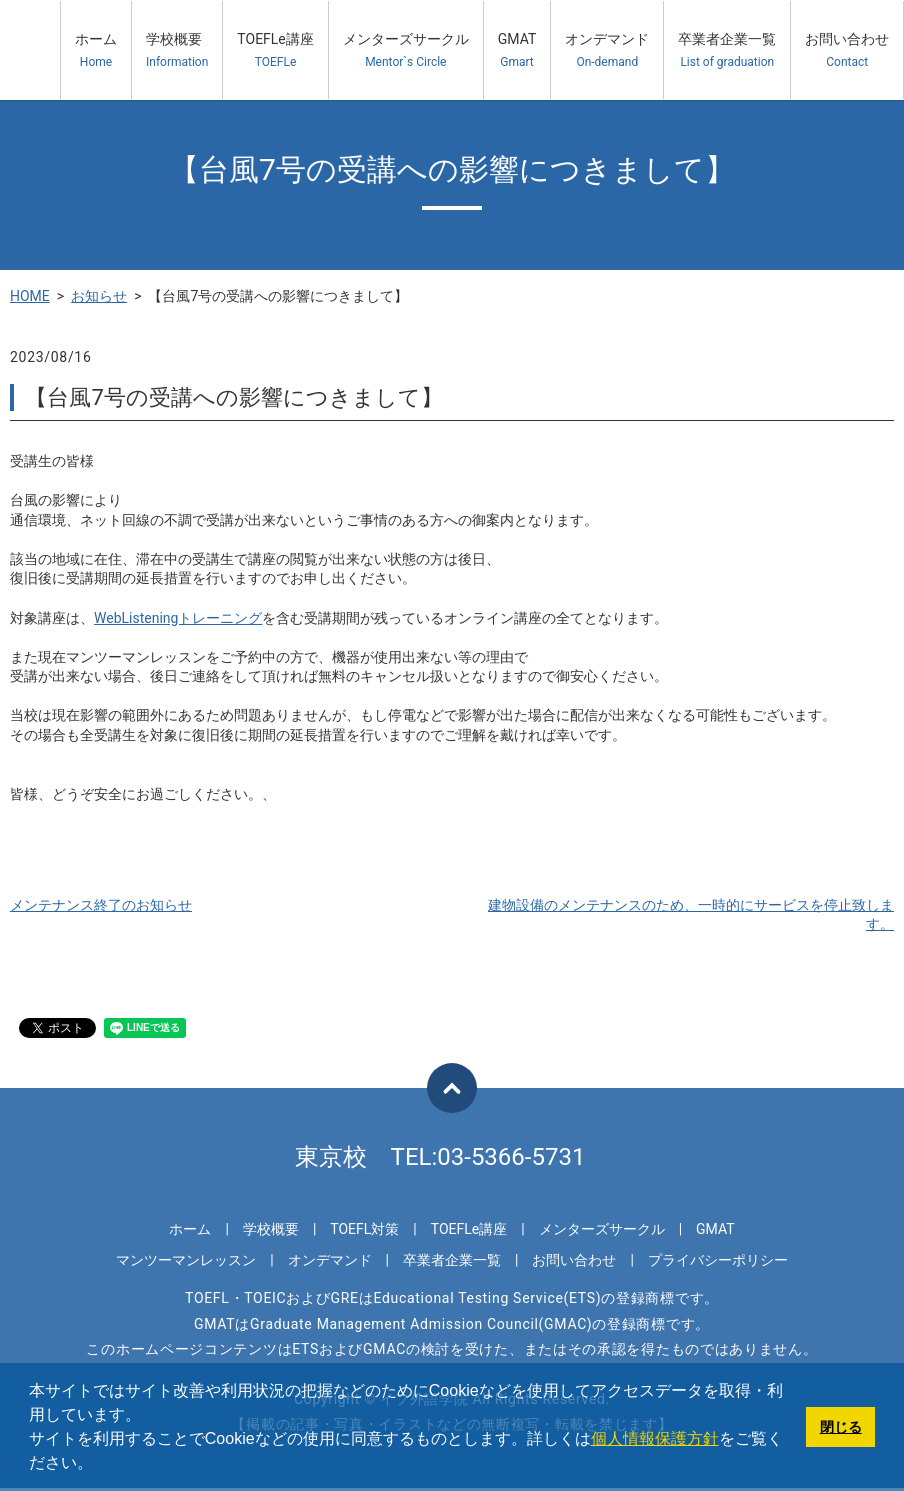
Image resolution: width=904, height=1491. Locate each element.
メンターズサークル (406, 50)
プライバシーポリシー (718, 1260)
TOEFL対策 (364, 1229)
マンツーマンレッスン (186, 1260)
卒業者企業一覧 (727, 50)
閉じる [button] (841, 1427)
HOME (30, 296)
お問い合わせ (847, 50)
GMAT (517, 50)
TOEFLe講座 (275, 50)
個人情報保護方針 (655, 1438)
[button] (100, 1465)
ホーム (96, 50)
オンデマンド (607, 50)
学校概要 (177, 50)
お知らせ (99, 296)
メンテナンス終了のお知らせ (101, 905)
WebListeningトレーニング (178, 618)
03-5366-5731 (511, 1157)
